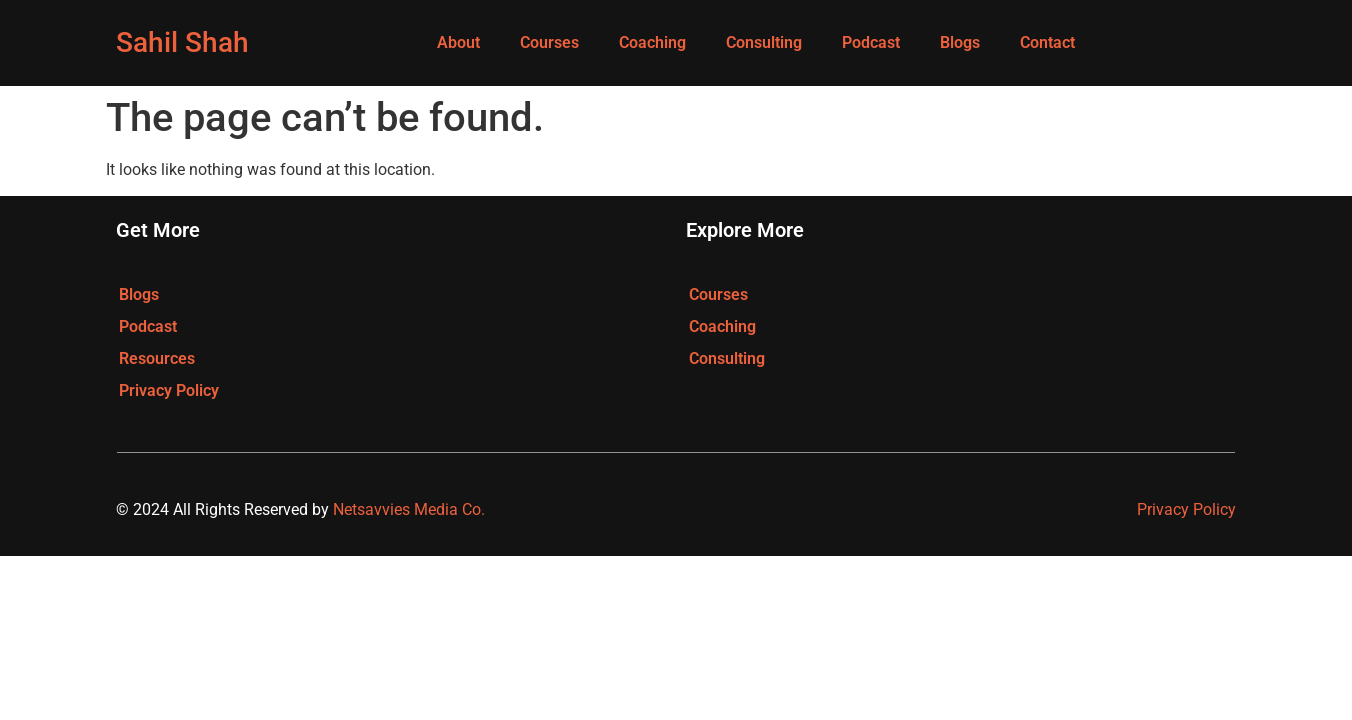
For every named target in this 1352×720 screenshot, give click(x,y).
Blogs (960, 42)
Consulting (764, 42)
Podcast (871, 42)
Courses (549, 42)
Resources (157, 358)
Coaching (652, 42)
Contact (1047, 42)
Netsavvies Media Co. (409, 509)
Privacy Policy (169, 390)
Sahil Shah (182, 42)
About (458, 42)
